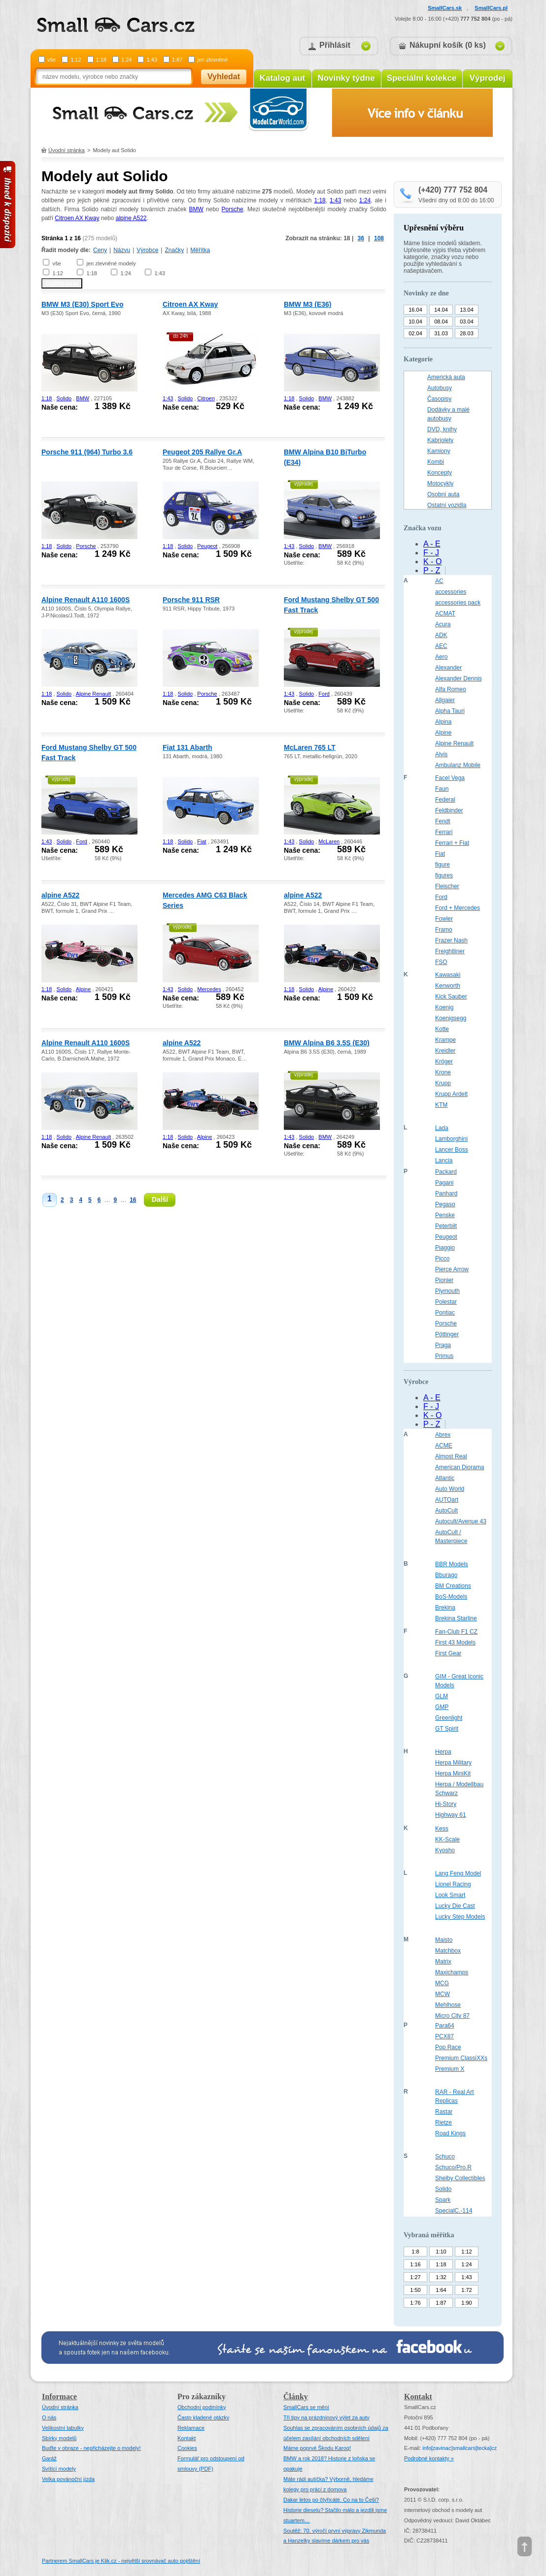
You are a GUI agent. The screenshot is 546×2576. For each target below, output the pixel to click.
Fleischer (447, 886)
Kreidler (445, 1050)
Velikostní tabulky (63, 2428)
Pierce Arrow (452, 1269)
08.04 (441, 321)
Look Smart (450, 1895)
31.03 (441, 333)
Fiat (201, 841)
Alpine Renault (93, 694)
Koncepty (439, 472)
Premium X (449, 2068)
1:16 (415, 2264)
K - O (432, 561)
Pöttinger (447, 1334)
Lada (441, 1128)
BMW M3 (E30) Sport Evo (82, 304)
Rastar (443, 2111)
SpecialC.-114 (453, 2210)
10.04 (415, 321)
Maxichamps (451, 1972)
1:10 (441, 2251)
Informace (59, 2396)
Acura (442, 624)
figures (444, 875)
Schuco (445, 2156)
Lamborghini (451, 1138)
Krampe (445, 1039)
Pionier (444, 1280)
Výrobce (147, 250)
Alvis (441, 754)
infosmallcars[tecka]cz (459, 2448)
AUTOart (446, 1499)
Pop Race (448, 2047)
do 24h (180, 336)
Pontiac (445, 1312)
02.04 (415, 333)
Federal (445, 799)
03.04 (467, 321)
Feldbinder (449, 810)
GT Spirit (446, 1728)
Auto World (449, 1488)
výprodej (303, 483)
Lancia (443, 1160)
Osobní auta (443, 494)
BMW (196, 209)
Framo (443, 929)
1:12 (75, 60)
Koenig (444, 1007)
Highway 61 (450, 1814)
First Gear (448, 1653)
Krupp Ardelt (451, 1094)
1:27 (415, 2277)
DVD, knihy (442, 429)
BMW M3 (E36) (307, 304)
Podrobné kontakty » (429, 2458)
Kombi (435, 461)
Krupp (443, 1083)
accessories (450, 591)
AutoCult (446, 1510)
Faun (441, 788)
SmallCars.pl (491, 8)
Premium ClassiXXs (461, 2058)
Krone (443, 1072)
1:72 (466, 2290)
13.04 (467, 310)
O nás (49, 2417)
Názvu (121, 250)
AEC (441, 646)
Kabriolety (440, 440)
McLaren (329, 841)
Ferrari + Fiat (452, 842)
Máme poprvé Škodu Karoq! (317, 2448)
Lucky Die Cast (455, 1905)
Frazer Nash (451, 940)
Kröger (444, 1061)
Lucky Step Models (460, 1916)
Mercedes (209, 989)
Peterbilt (446, 1226)
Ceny (100, 250)
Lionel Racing (453, 1884)
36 (361, 238)
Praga (443, 1345)
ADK (441, 635)
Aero (441, 656)
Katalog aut (283, 78)
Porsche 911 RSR (191, 600)
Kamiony (438, 451)
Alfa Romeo (450, 689)
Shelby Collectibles (460, 2178)
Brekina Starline (456, 1618)
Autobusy (439, 388)
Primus (444, 1355)
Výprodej (488, 78)
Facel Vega (450, 777)
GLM (441, 1696)
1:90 (466, 2303)
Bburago (446, 1575)
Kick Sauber (451, 996)
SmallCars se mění (306, 2407)
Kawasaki (447, 974)
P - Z (431, 570)
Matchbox (448, 1950)
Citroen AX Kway (77, 218)
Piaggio (445, 1247)
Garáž (49, 2458)
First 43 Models (455, 1642)
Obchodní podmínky (201, 2407)
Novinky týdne (346, 78)
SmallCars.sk (445, 8)
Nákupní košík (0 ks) (448, 45)
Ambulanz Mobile (457, 765)
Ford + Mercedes (457, 907)
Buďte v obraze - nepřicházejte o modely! (91, 2448)
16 (133, 1199)
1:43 (151, 60)
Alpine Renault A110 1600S (85, 600)
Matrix (443, 1961)
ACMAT (445, 613)
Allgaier (445, 700)
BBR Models (451, 1564)
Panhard (446, 1193)
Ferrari (443, 832)
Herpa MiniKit (453, 1773)
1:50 (415, 2290)
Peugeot (207, 546)
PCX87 (444, 2036)
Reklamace (191, 2428)
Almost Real (451, 1456)
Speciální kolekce (422, 78)
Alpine (83, 989)
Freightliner (450, 951)
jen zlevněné (212, 60)
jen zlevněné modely (111, 263)
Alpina (443, 721)
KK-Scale (447, 1839)
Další (160, 1199)
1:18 (101, 60)
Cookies (187, 2448)
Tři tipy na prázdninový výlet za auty (326, 2417)
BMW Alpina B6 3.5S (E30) (327, 1043)
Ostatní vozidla (446, 505)
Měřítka (200, 250)
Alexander (448, 667)
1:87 (177, 60)
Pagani (444, 1182)
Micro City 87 (452, 2015)
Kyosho (445, 1850)
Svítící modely (59, 2469)
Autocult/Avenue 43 (460, 1521)
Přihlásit (334, 45)
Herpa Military (453, 1762)
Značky (174, 250)
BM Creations (453, 1585)
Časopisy (439, 398)
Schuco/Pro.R (453, 2167)
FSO (441, 962)
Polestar (446, 1301)
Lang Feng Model (458, 1873)
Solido (64, 398)
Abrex (442, 1434)
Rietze (443, 2122)
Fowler (444, 918)
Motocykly (440, 483)
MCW (442, 1994)
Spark (442, 2199)
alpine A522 (131, 218)
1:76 (415, 2303)
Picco (442, 1258)
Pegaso (445, 1204)
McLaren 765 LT (310, 747)
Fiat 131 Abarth (187, 747)
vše (51, 60)
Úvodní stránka (66, 150)
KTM (441, 1104)
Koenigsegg (450, 1018)
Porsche (232, 209)
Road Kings (450, 2133)
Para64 (444, 2025)
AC (439, 581)
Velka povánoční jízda (68, 2479)
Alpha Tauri (450, 711)
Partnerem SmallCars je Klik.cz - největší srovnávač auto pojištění (121, 2561)
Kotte (442, 1029)
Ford (324, 694)
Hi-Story (445, 1804)
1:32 (441, 2277)
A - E (432, 544)
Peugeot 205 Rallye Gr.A (202, 452)
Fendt (442, 821)
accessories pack (457, 602)
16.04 (415, 310)
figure (442, 864)
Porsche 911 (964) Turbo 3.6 (87, 452)
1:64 (441, 2290)
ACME (443, 1445)
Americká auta (446, 377)
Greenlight (448, 1717)
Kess (441, 1828)
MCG (442, 1983)
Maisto (443, 1939)
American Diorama (459, 1467)
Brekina (445, 1607)
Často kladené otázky (203, 2417)
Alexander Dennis (458, 678)
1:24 (126, 60)
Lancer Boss (451, 1149)
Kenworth (447, 985)
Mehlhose (448, 2004)
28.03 (467, 333)
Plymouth (447, 1291)
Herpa (443, 1751)
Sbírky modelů (59, 2438)
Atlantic (444, 1478)
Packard (446, 1171)
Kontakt (186, 2438)
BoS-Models (451, 1596)
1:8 (415, 2251)
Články (295, 2396)
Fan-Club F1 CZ (456, 1631)
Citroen (205, 398)
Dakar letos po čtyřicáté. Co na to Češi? (331, 2500)
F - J (431, 552)
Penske (445, 1215)
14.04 (441, 310)
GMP (441, 1707)
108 (379, 238)
